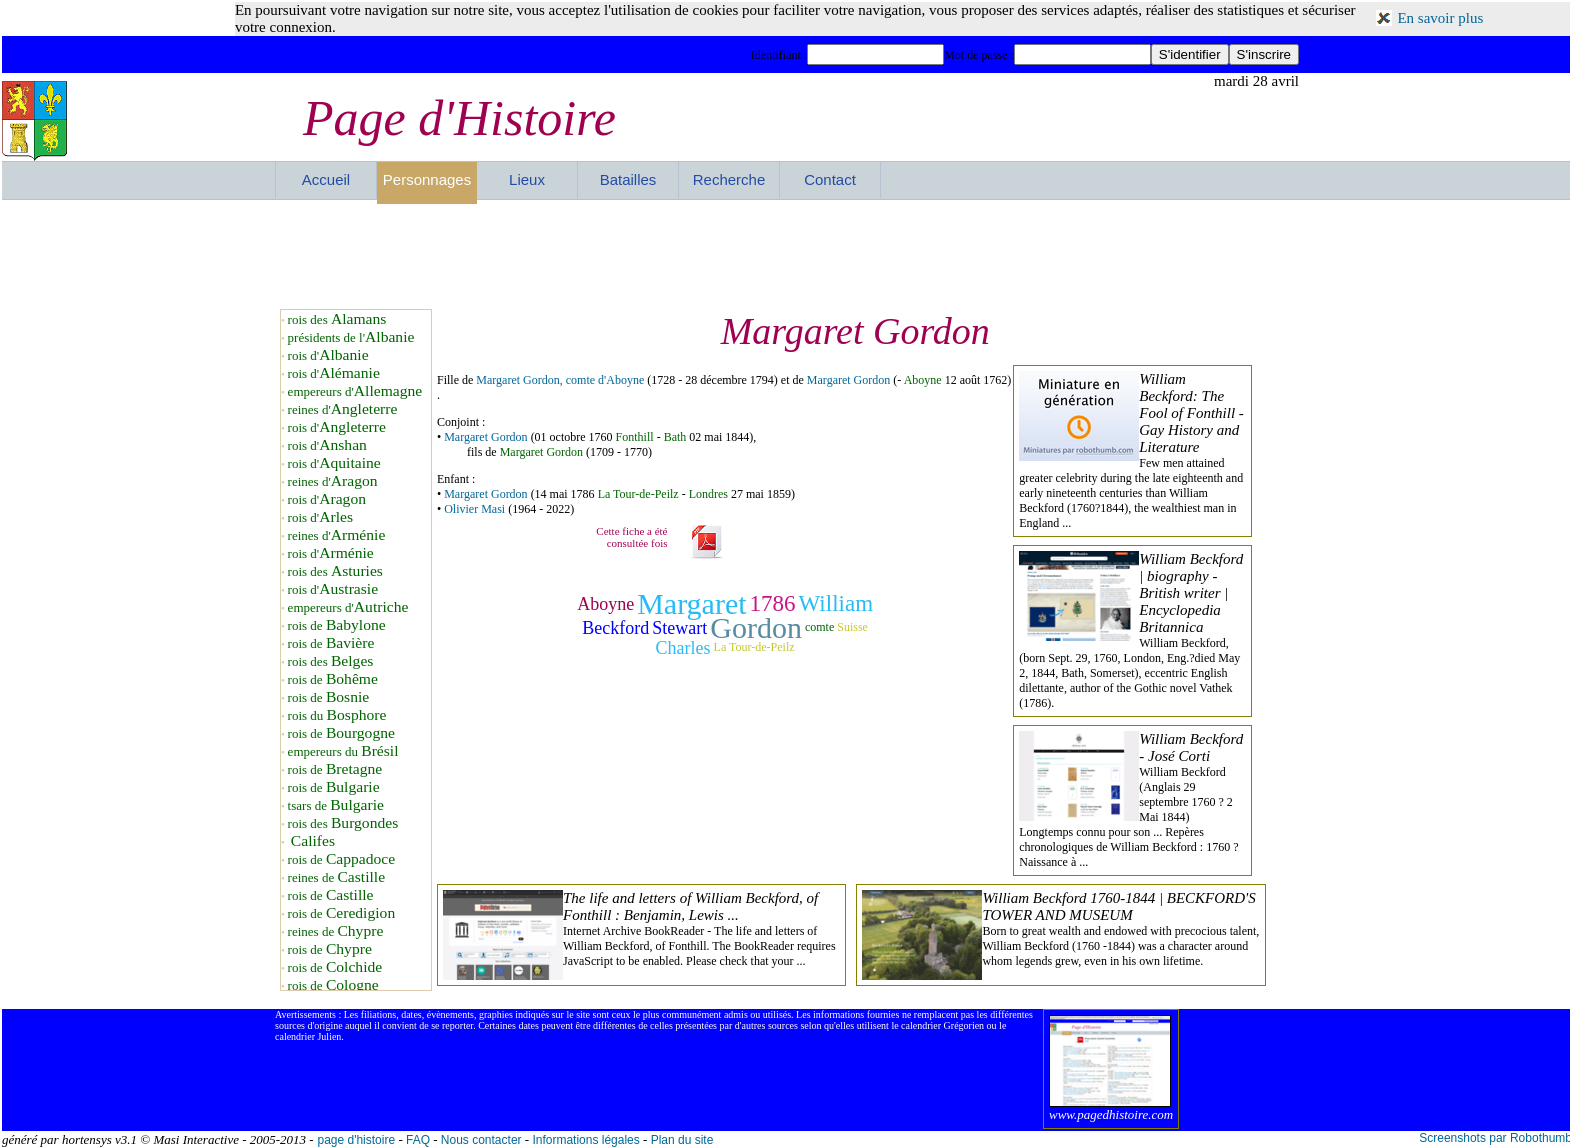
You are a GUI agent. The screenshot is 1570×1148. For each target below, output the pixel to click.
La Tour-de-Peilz (638, 494)
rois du (337, 715)
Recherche (729, 179)
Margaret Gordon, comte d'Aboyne (560, 380)
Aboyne (923, 380)
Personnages (427, 179)
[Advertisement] (787, 254)
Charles (683, 648)
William (836, 603)
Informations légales (585, 1140)
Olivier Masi (474, 509)
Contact (830, 179)
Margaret (691, 603)
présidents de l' (351, 337)
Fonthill (635, 437)
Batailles (628, 179)
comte (819, 627)
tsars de (336, 805)
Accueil (326, 179)
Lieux (527, 179)
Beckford (615, 628)
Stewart (679, 628)
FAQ (418, 1140)
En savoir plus (1440, 18)
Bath (675, 437)
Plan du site (682, 1140)
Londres (708, 494)
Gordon (756, 627)
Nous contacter (481, 1140)
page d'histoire (356, 1140)
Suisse (852, 627)
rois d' (328, 355)
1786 (773, 603)
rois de (337, 625)
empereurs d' (355, 391)
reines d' (343, 409)
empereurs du (343, 751)
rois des (337, 319)
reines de (336, 877)
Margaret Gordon (848, 380)
